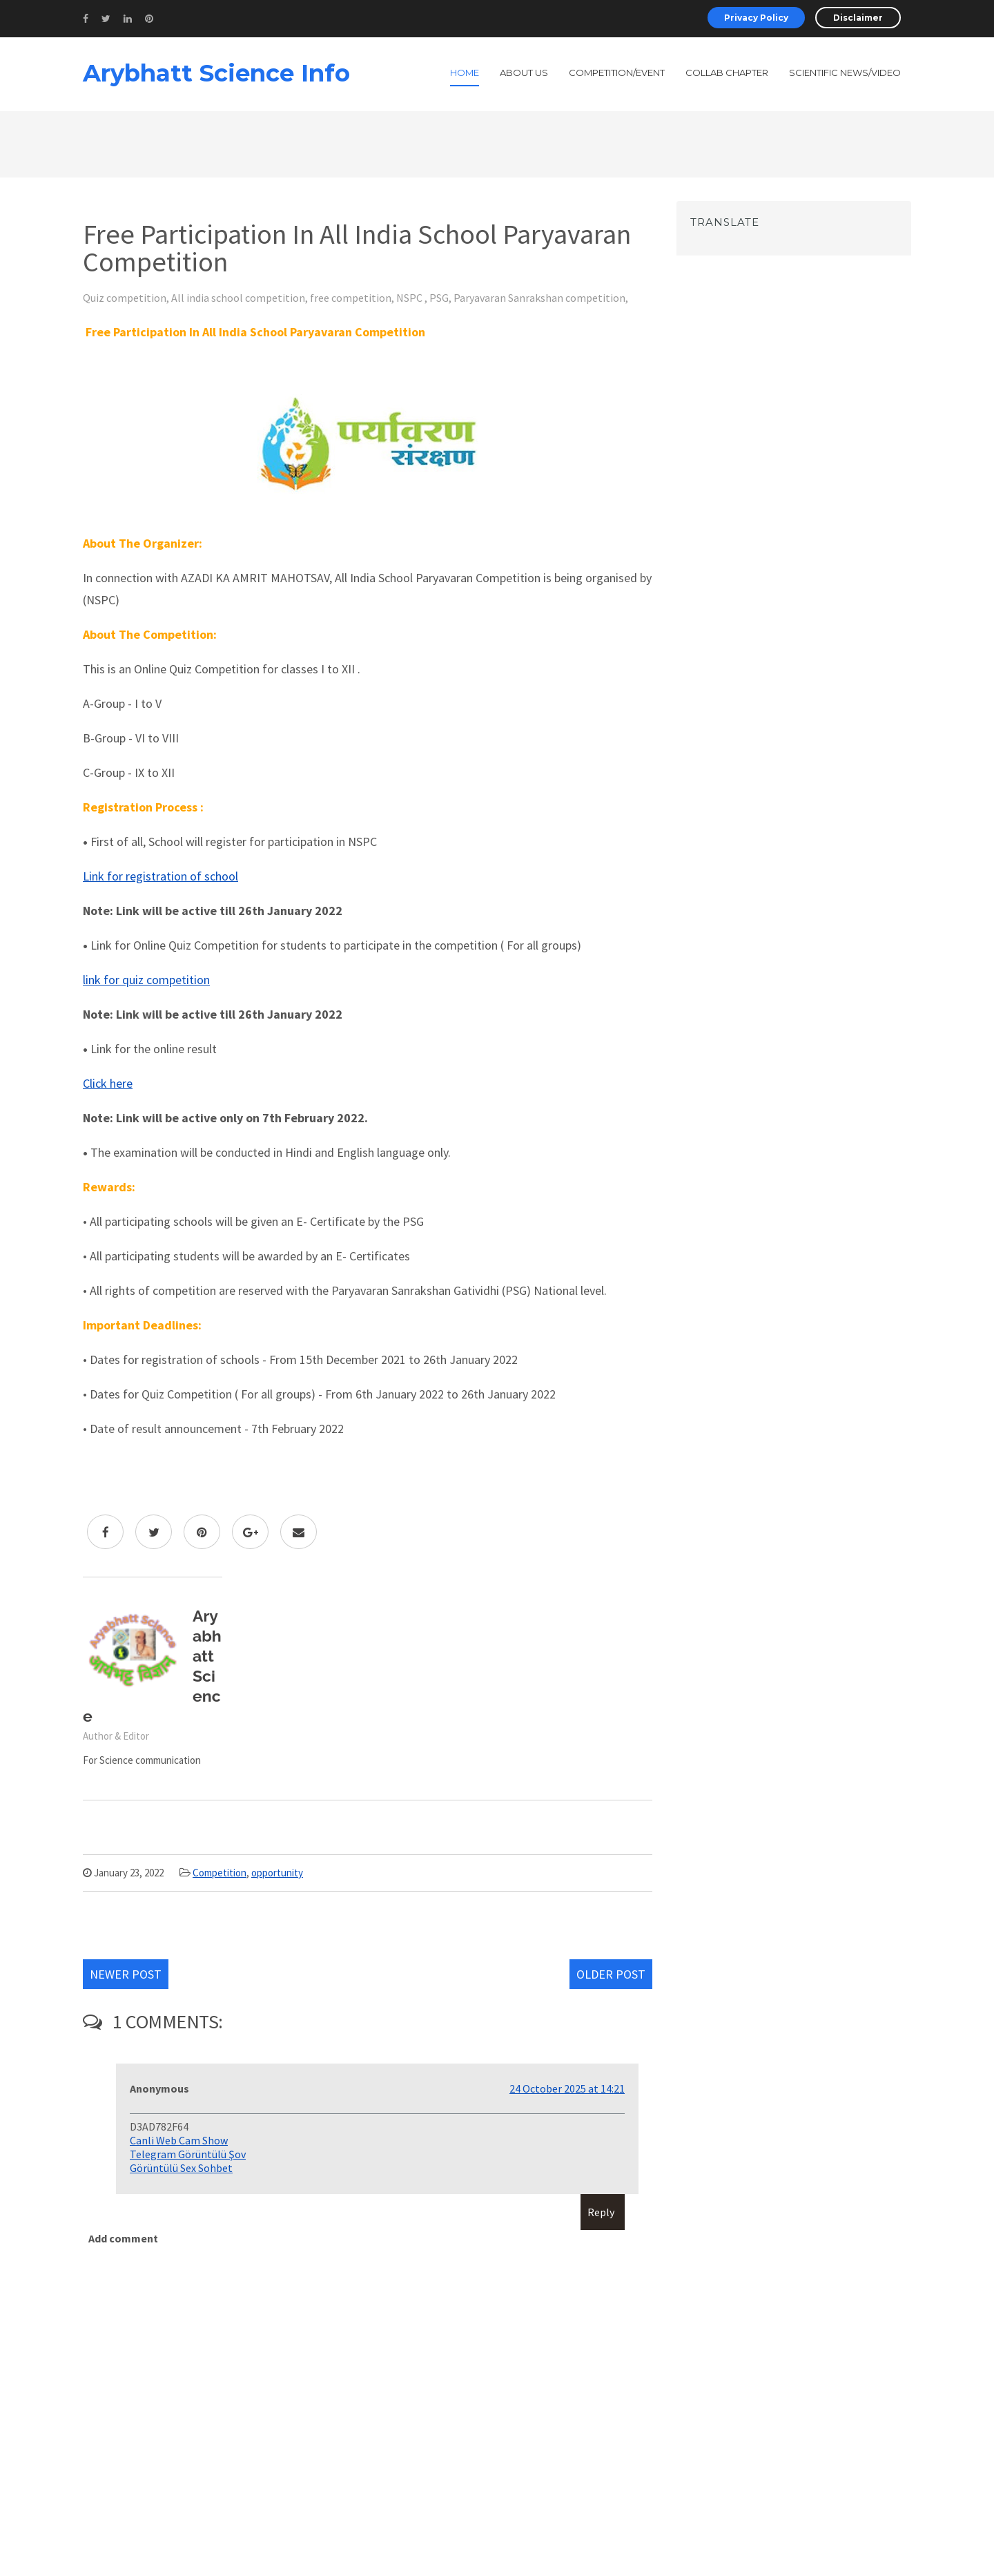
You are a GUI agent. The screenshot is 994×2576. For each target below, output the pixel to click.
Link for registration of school (160, 876)
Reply (600, 2212)
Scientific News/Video (845, 72)
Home (464, 72)
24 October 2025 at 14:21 (567, 2088)
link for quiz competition (146, 980)
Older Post (610, 1974)
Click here (108, 1083)
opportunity (277, 1872)
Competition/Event (617, 72)
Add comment (123, 2238)
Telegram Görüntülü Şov (188, 2154)
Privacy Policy (756, 17)
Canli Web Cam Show (179, 2140)
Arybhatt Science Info (216, 73)
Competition (219, 1872)
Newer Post (126, 1974)
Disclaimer (858, 17)
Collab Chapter (726, 72)
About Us (524, 72)
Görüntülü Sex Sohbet (181, 2168)
